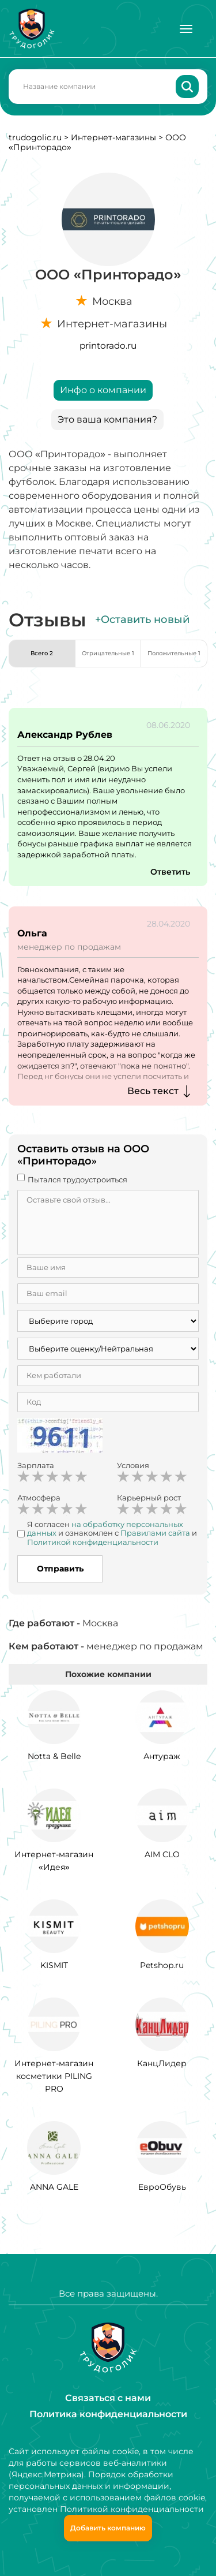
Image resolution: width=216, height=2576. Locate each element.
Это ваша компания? (107, 419)
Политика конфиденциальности (108, 2414)
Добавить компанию (108, 2527)
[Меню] (186, 29)
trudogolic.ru (35, 137)
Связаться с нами (108, 2397)
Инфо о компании (103, 389)
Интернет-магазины (113, 137)
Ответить (170, 872)
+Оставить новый (142, 619)
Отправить (60, 1568)
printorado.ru (108, 345)
